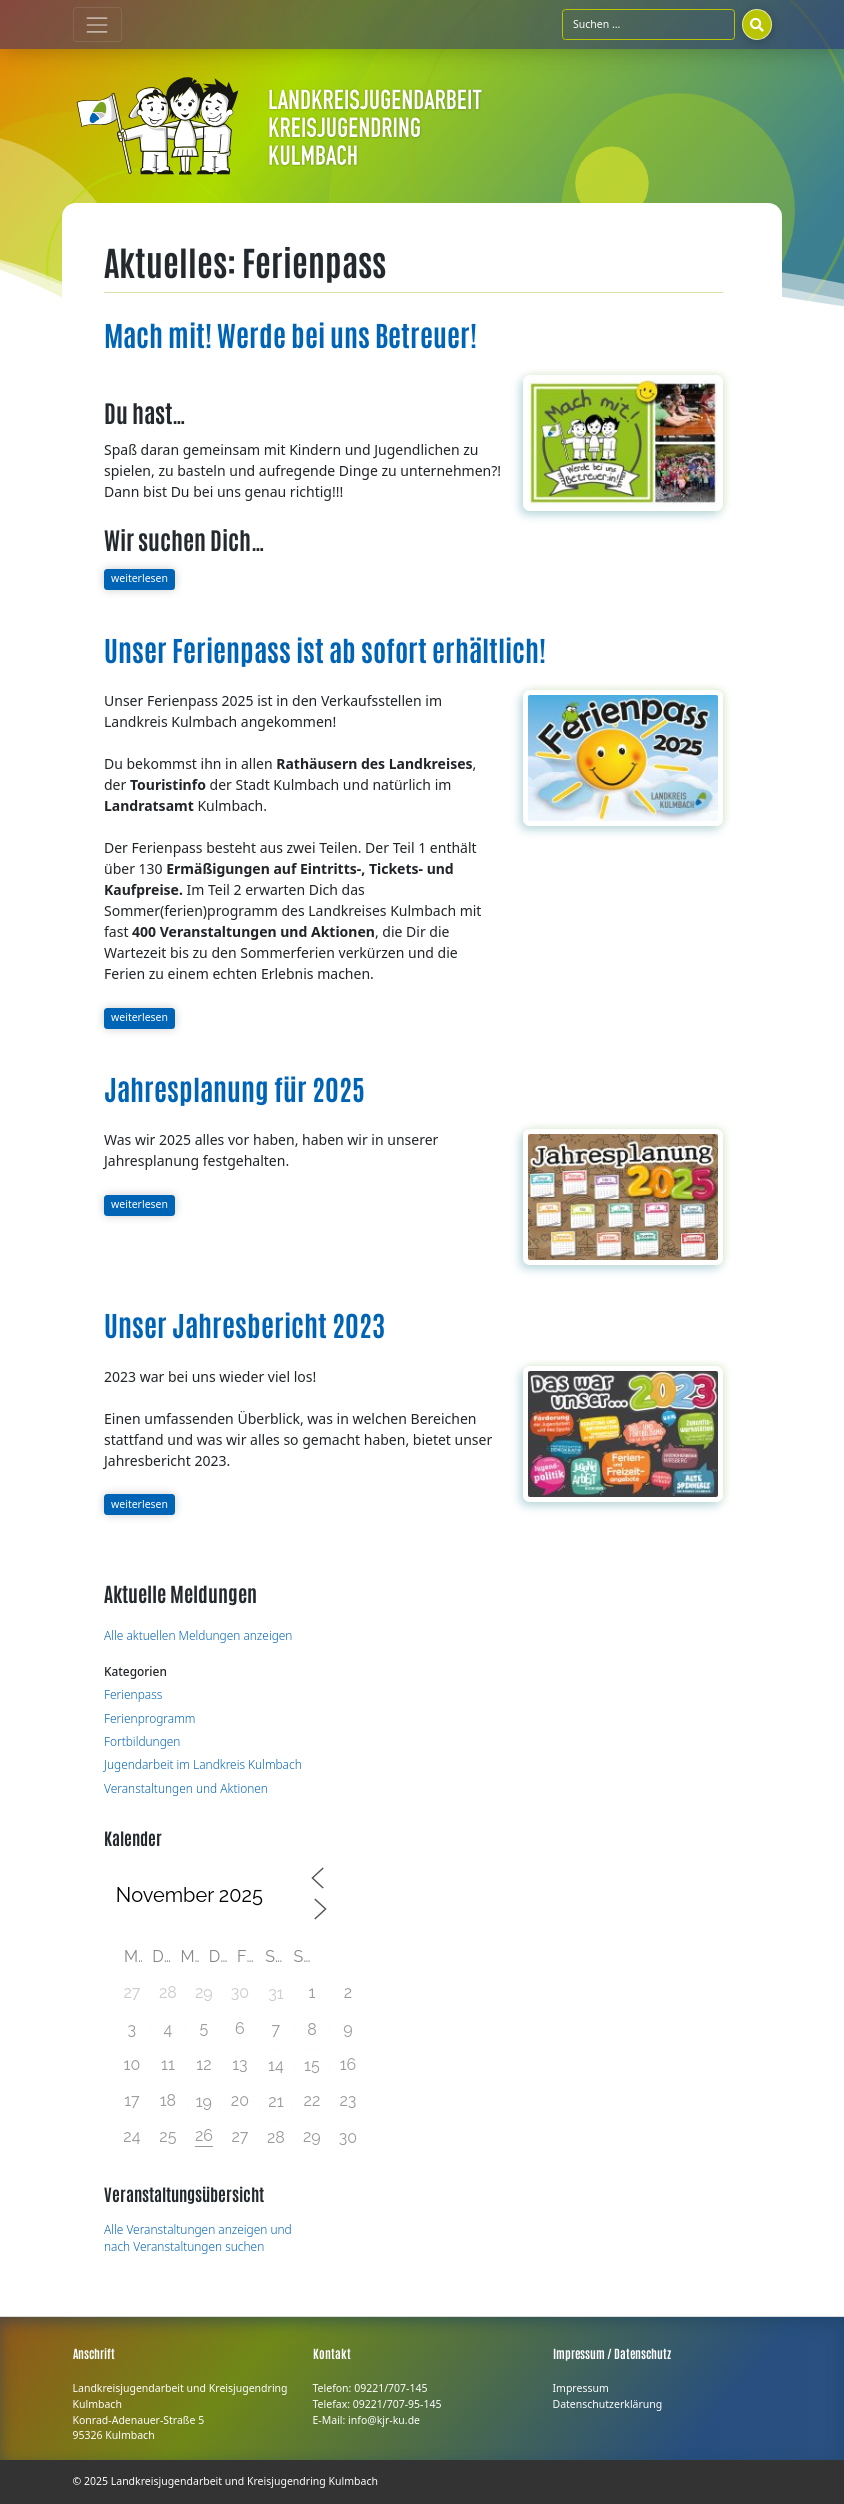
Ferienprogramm (149, 1718)
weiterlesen (139, 578)
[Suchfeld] (648, 24)
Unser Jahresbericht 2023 (244, 1324)
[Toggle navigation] (97, 24)
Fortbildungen (142, 1741)
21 (275, 2101)
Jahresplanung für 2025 (234, 1088)
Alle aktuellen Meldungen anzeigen (198, 1635)
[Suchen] (757, 24)
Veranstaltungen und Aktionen (186, 1788)
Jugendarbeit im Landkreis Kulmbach (203, 1764)
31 (275, 1993)
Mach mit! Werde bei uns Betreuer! (290, 334)
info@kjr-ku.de (384, 2420)
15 (312, 2065)
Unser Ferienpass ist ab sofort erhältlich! (325, 649)
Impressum (581, 2388)
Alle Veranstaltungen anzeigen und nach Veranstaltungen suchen (198, 2238)
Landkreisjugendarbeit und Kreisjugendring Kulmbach (244, 2481)
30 (348, 2137)
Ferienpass (133, 1694)
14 (276, 2065)
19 (204, 2101)
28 (276, 2137)
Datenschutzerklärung (608, 2404)
